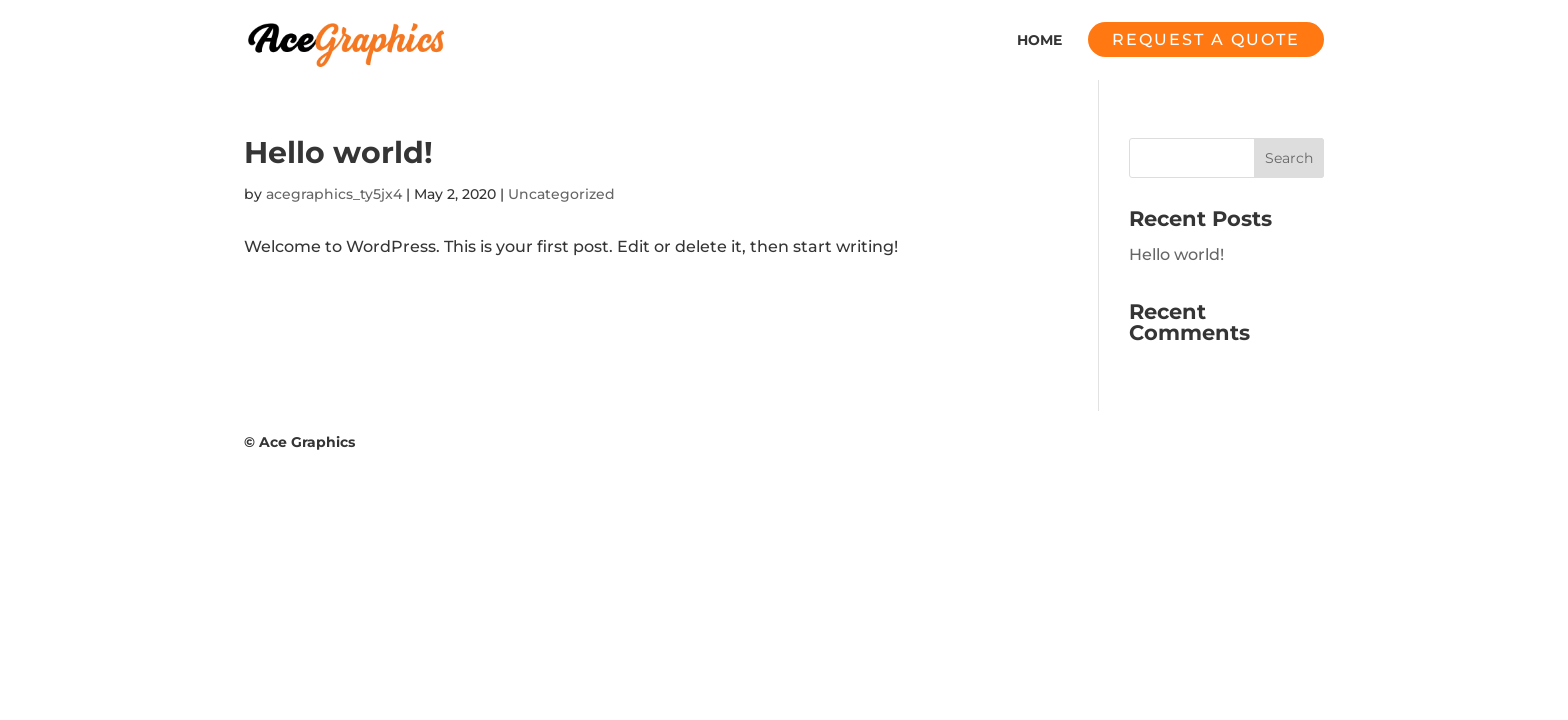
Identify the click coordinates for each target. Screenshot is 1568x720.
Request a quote (1206, 39)
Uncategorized (561, 194)
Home (1039, 41)
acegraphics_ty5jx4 (334, 194)
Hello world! (338, 152)
